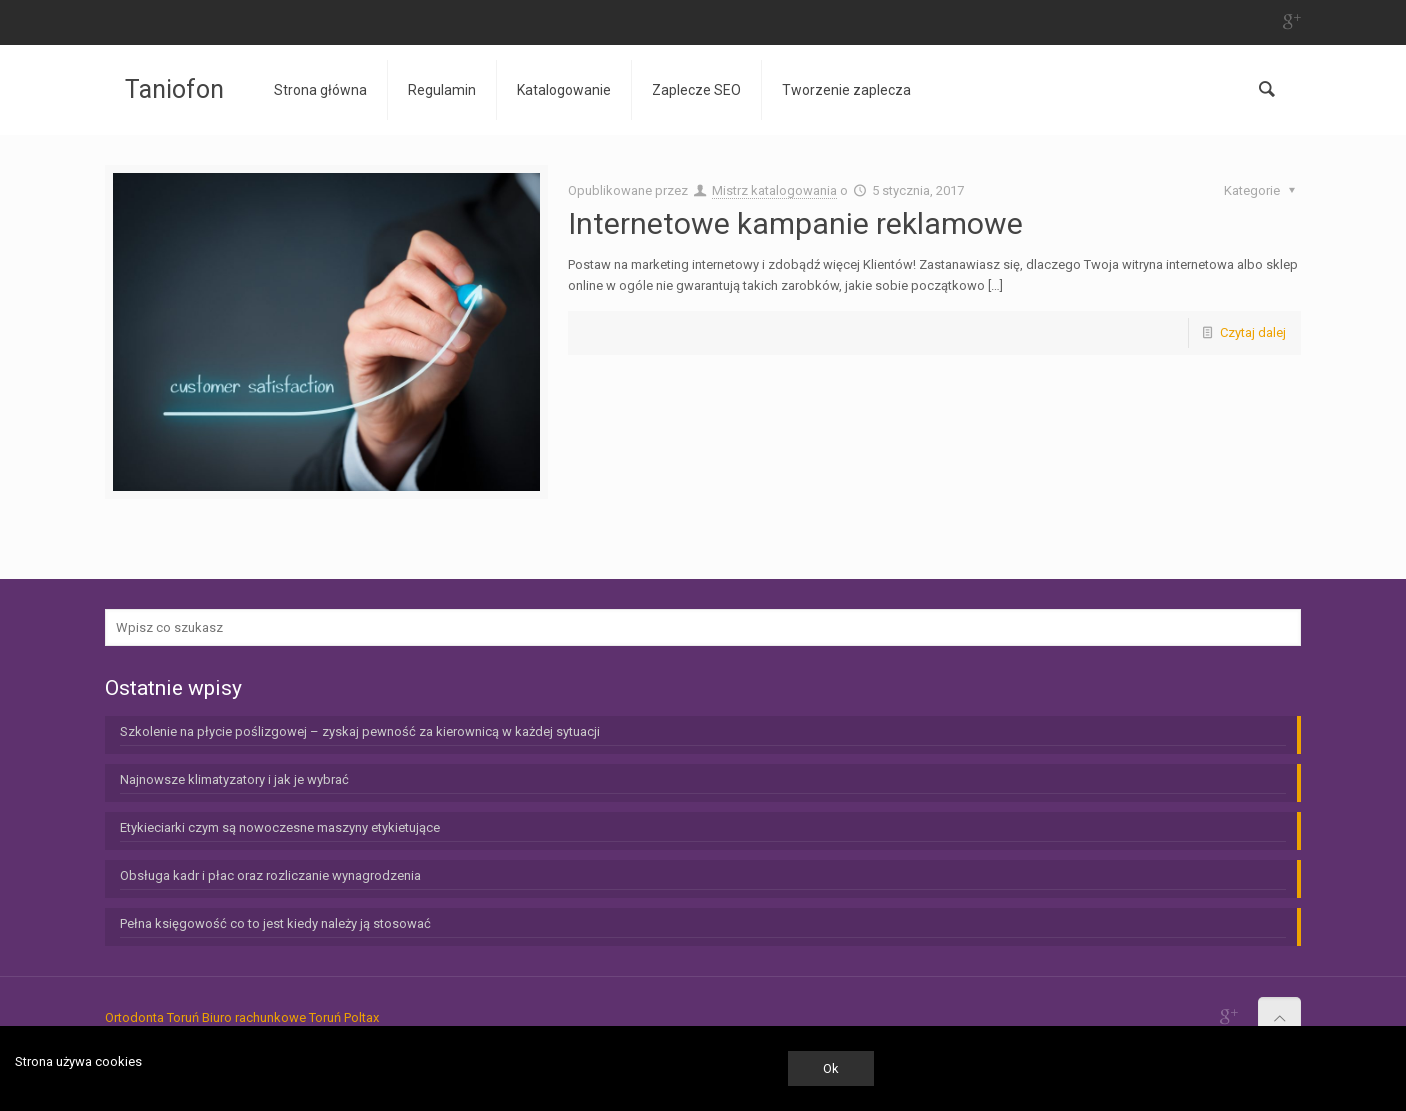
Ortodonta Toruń (152, 1017)
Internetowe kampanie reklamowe (795, 223)
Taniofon (174, 89)
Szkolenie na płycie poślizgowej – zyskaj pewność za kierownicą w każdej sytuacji (360, 731)
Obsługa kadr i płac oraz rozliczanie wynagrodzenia (270, 875)
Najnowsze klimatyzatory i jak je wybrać (234, 779)
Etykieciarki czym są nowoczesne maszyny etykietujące (280, 827)
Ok (831, 1068)
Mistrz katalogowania (774, 190)
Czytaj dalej (1253, 332)
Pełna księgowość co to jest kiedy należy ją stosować (275, 923)
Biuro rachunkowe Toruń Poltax (290, 1017)
